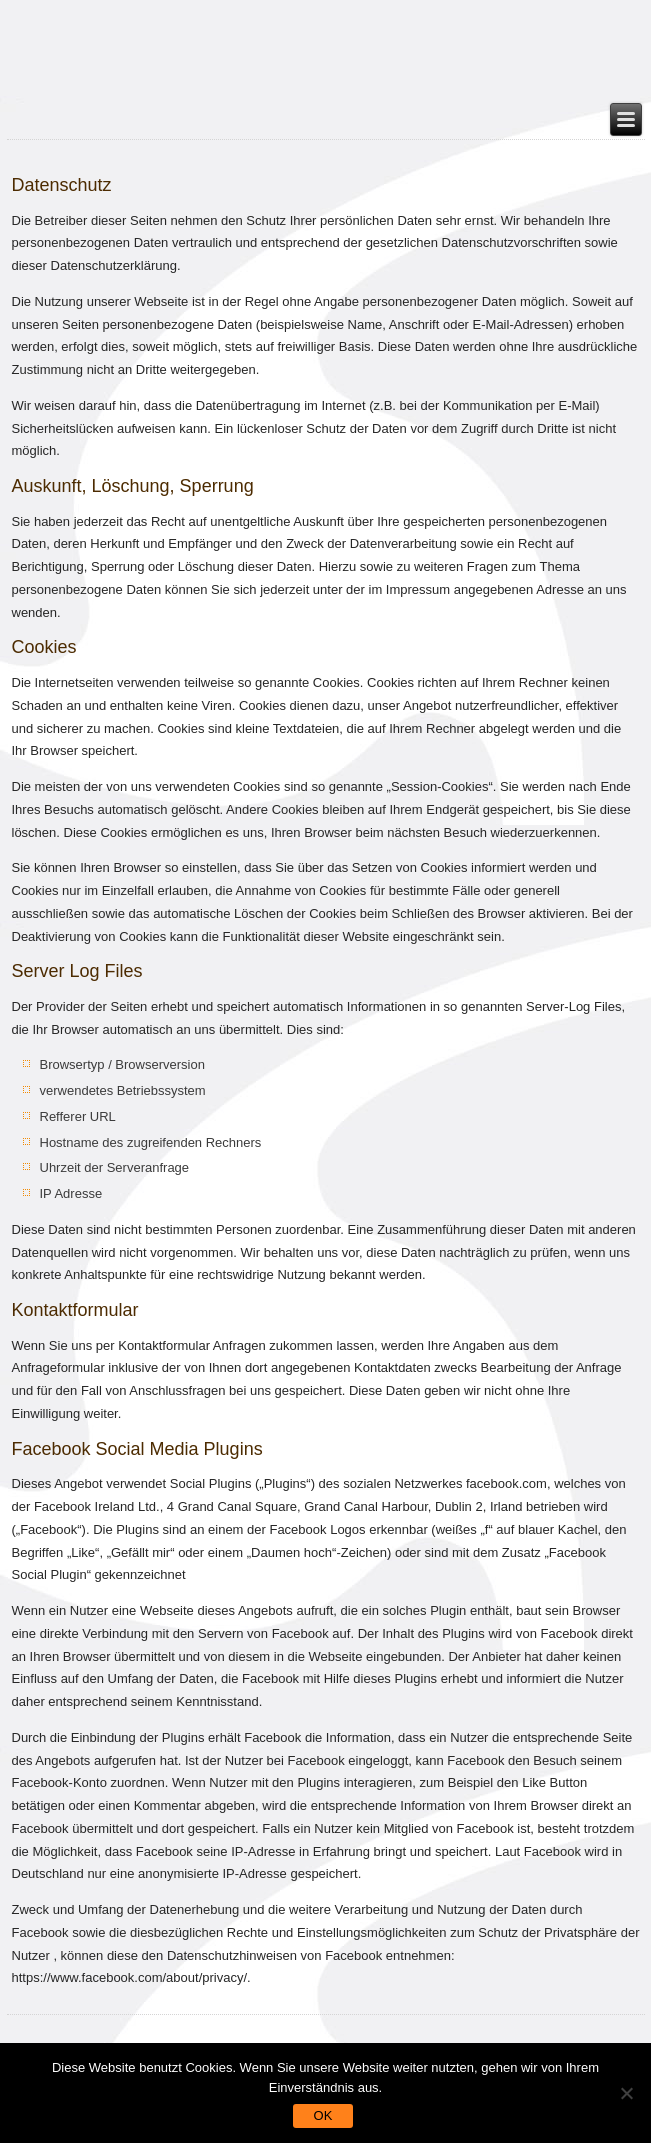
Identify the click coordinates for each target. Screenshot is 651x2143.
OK (323, 2115)
